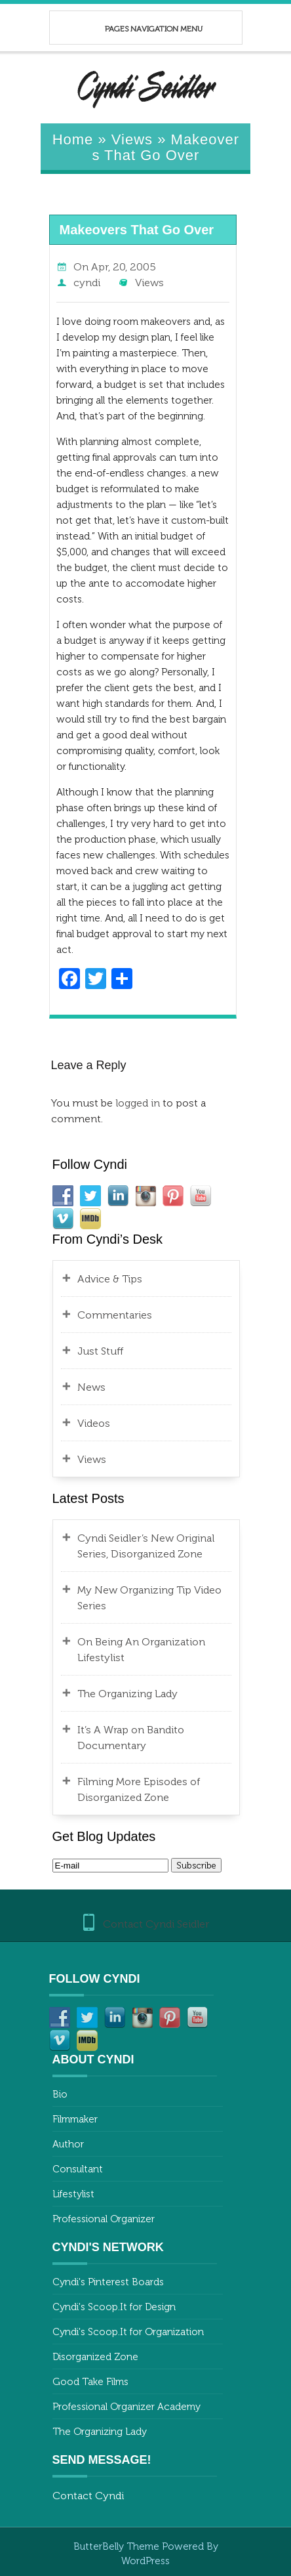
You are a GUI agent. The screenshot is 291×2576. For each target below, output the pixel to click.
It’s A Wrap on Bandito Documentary (130, 1737)
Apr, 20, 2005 (123, 267)
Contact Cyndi (88, 2495)
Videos (93, 1423)
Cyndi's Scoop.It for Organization (128, 2332)
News (91, 1387)
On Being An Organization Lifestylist (141, 1650)
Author (68, 2144)
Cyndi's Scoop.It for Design (114, 2307)
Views (132, 139)
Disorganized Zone (95, 2357)
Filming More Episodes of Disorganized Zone (138, 1789)
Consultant (77, 2169)
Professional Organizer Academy (126, 2407)
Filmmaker (75, 2119)
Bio (60, 2094)
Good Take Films (90, 2382)
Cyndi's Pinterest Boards (108, 2282)
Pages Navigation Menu (139, 28)
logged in (137, 1103)
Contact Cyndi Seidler (156, 1924)
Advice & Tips (109, 1279)
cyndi (86, 282)
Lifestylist (73, 2194)
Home (73, 139)
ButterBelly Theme (117, 2546)
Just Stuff (100, 1351)
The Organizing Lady (127, 1693)
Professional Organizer (103, 2219)
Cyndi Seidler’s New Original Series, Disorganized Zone (145, 1546)
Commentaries (114, 1315)
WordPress (145, 2561)
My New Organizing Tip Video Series (149, 1598)
